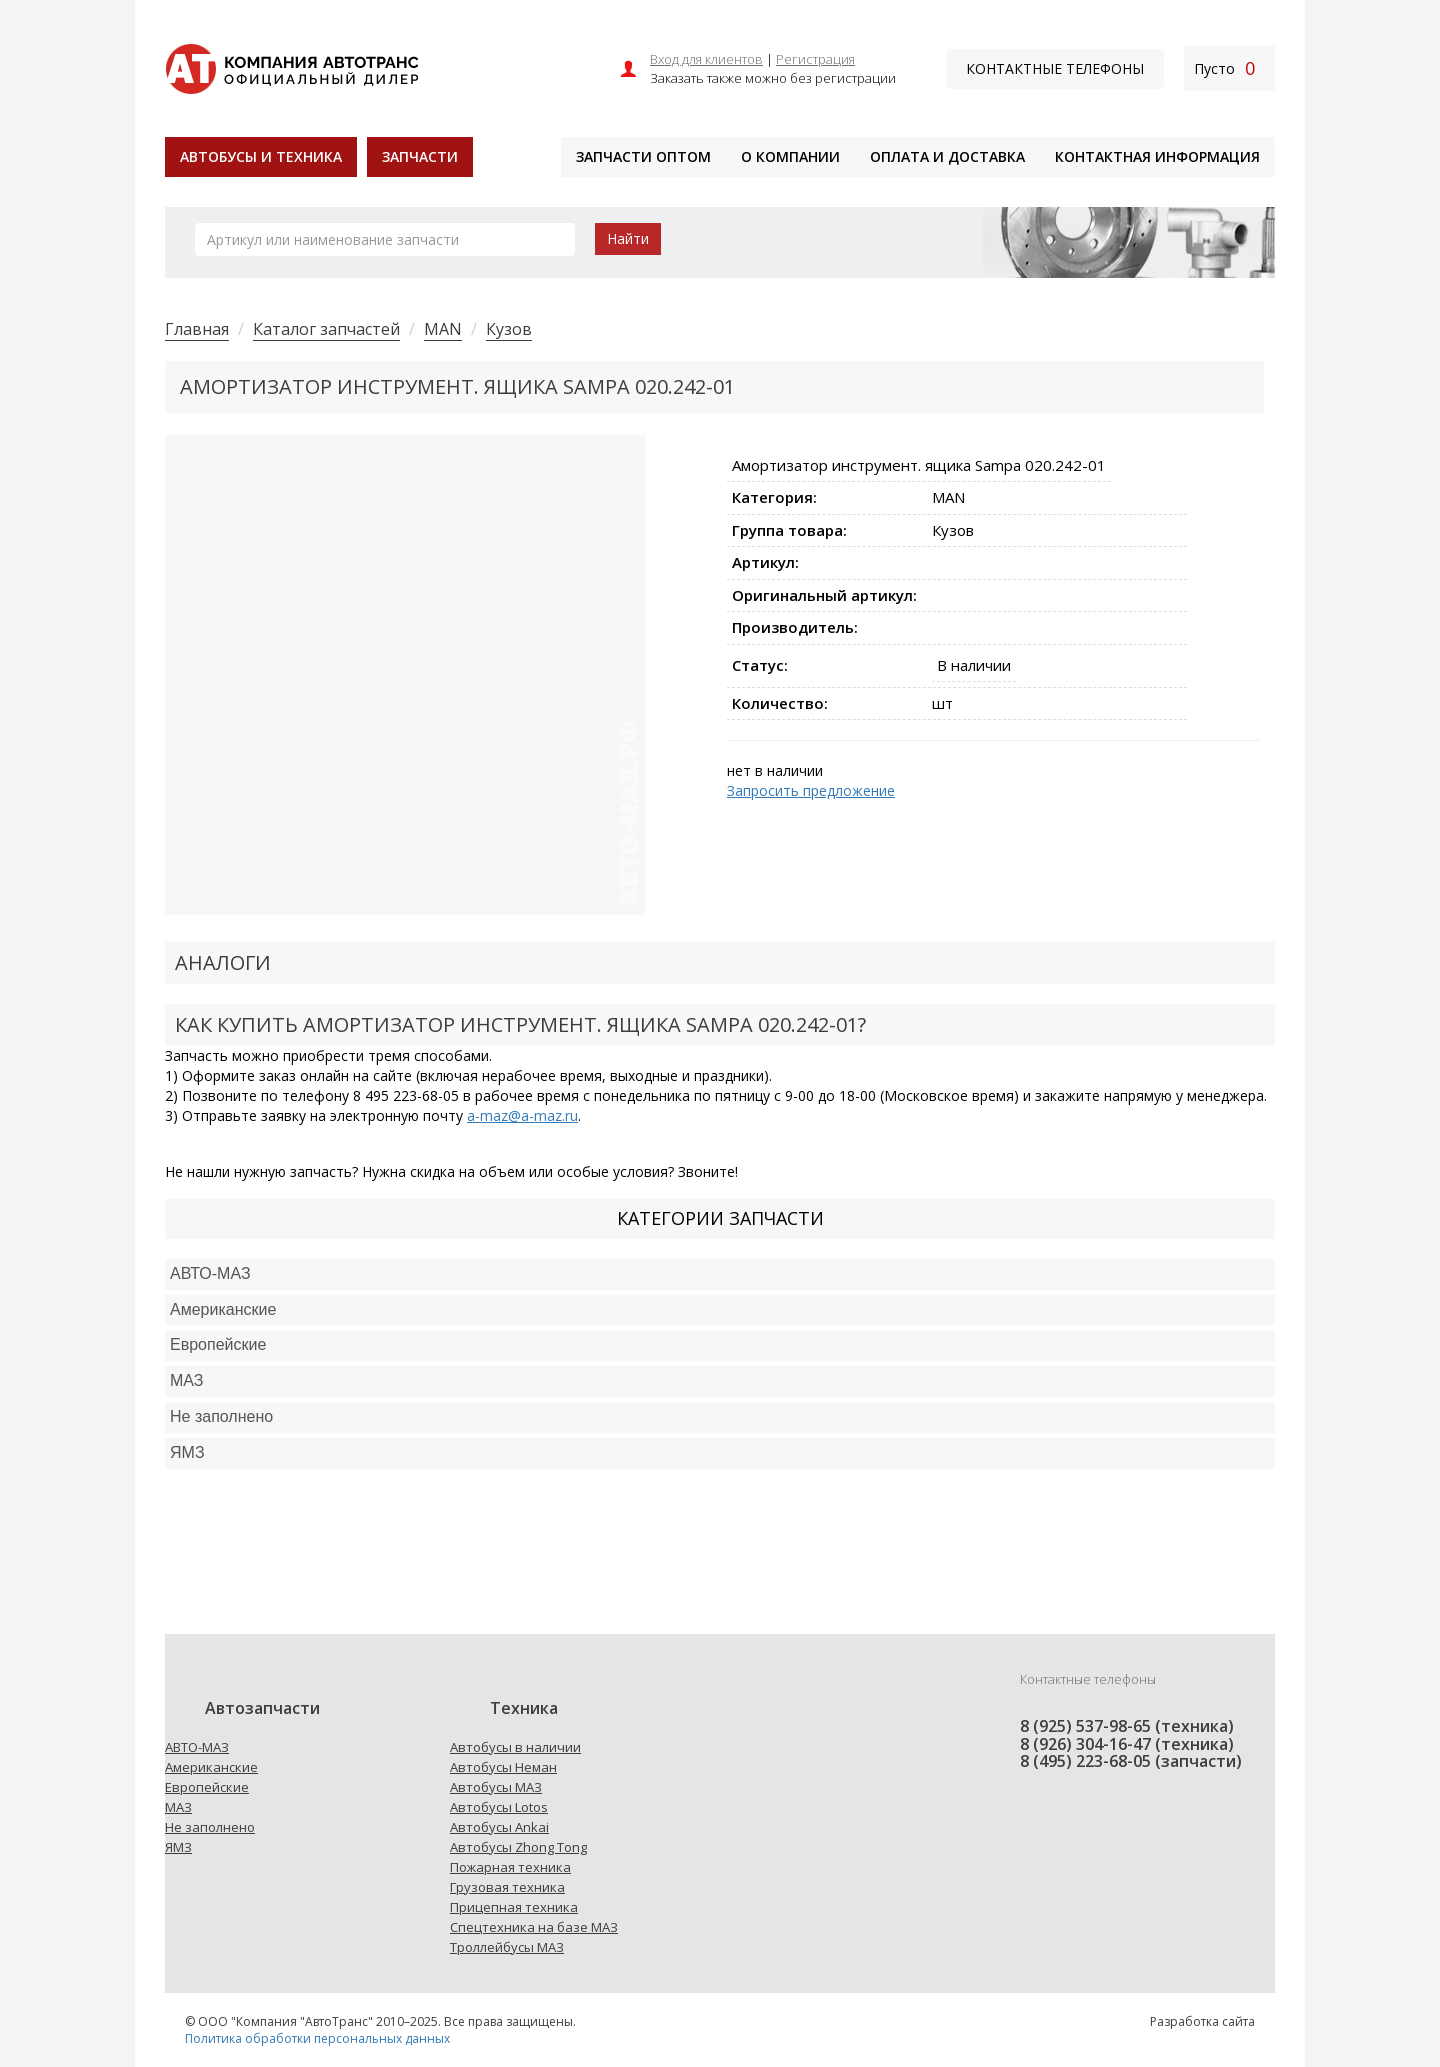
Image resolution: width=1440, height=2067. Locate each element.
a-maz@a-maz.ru (522, 1115)
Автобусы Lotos (499, 1807)
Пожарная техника (510, 1867)
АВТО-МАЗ (210, 1273)
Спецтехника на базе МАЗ (534, 1927)
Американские (223, 1309)
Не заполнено (221, 1416)
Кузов (509, 329)
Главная (197, 329)
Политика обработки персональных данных (317, 2038)
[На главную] (291, 66)
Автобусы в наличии (515, 1747)
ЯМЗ (178, 1847)
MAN (443, 329)
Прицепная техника (514, 1907)
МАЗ (178, 1807)
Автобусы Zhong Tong (518, 1847)
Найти (628, 238)
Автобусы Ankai (499, 1827)
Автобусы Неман (503, 1767)
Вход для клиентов (706, 59)
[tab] (720, 1274)
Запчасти (420, 156)
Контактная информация (1157, 156)
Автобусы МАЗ (496, 1787)
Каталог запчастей (326, 329)
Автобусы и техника (261, 156)
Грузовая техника (507, 1887)
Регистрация (815, 59)
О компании (790, 156)
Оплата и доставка (947, 156)
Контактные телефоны (1055, 68)
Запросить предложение (811, 790)
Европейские (218, 1344)
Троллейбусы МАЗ (507, 1947)
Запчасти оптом (643, 156)
